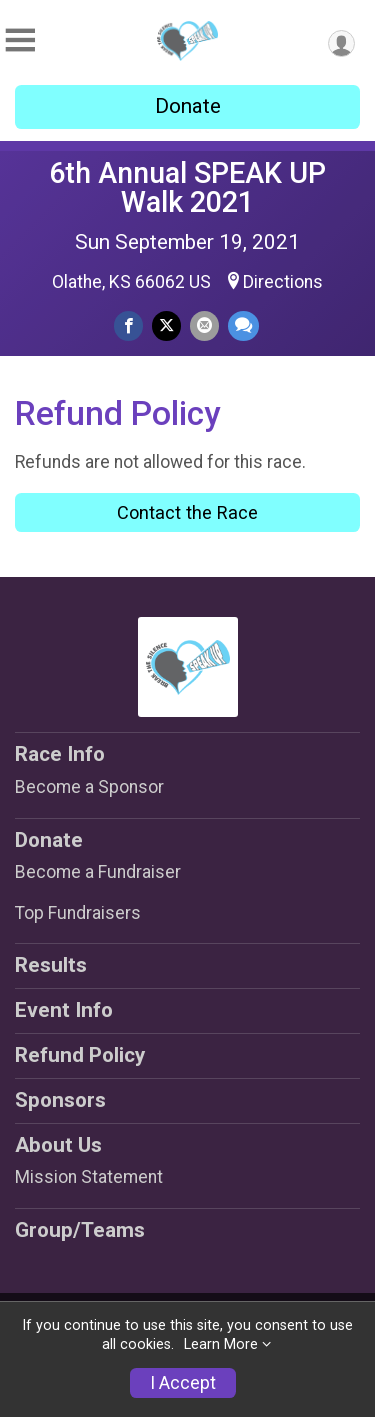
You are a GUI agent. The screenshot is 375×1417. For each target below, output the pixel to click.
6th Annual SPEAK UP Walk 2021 (187, 187)
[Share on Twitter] (166, 325)
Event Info (64, 1010)
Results (51, 965)
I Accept (183, 1383)
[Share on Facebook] (128, 325)
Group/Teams (80, 1230)
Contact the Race (187, 512)
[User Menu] (341, 43)
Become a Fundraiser (98, 872)
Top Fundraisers (78, 913)
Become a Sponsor (89, 787)
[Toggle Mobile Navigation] (20, 40)
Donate (188, 106)
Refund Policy (80, 1055)
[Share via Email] (204, 325)
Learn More (221, 1344)
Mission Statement (89, 1177)
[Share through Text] (243, 325)
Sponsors (60, 1100)
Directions (283, 282)
